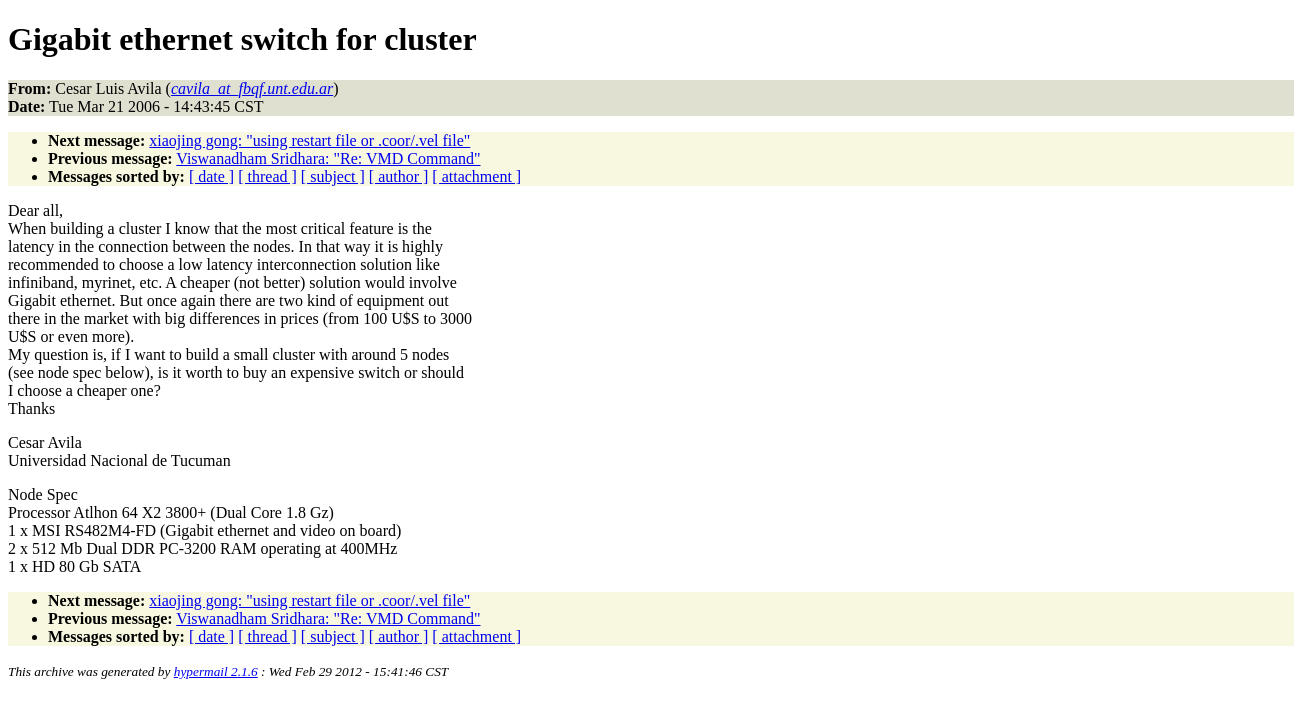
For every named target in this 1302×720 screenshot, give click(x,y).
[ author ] (399, 176)
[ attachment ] (476, 176)
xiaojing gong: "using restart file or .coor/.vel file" (309, 140)
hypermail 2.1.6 (216, 671)
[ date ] (211, 176)
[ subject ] (333, 176)
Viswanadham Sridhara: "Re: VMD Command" (328, 158)
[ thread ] (267, 176)
